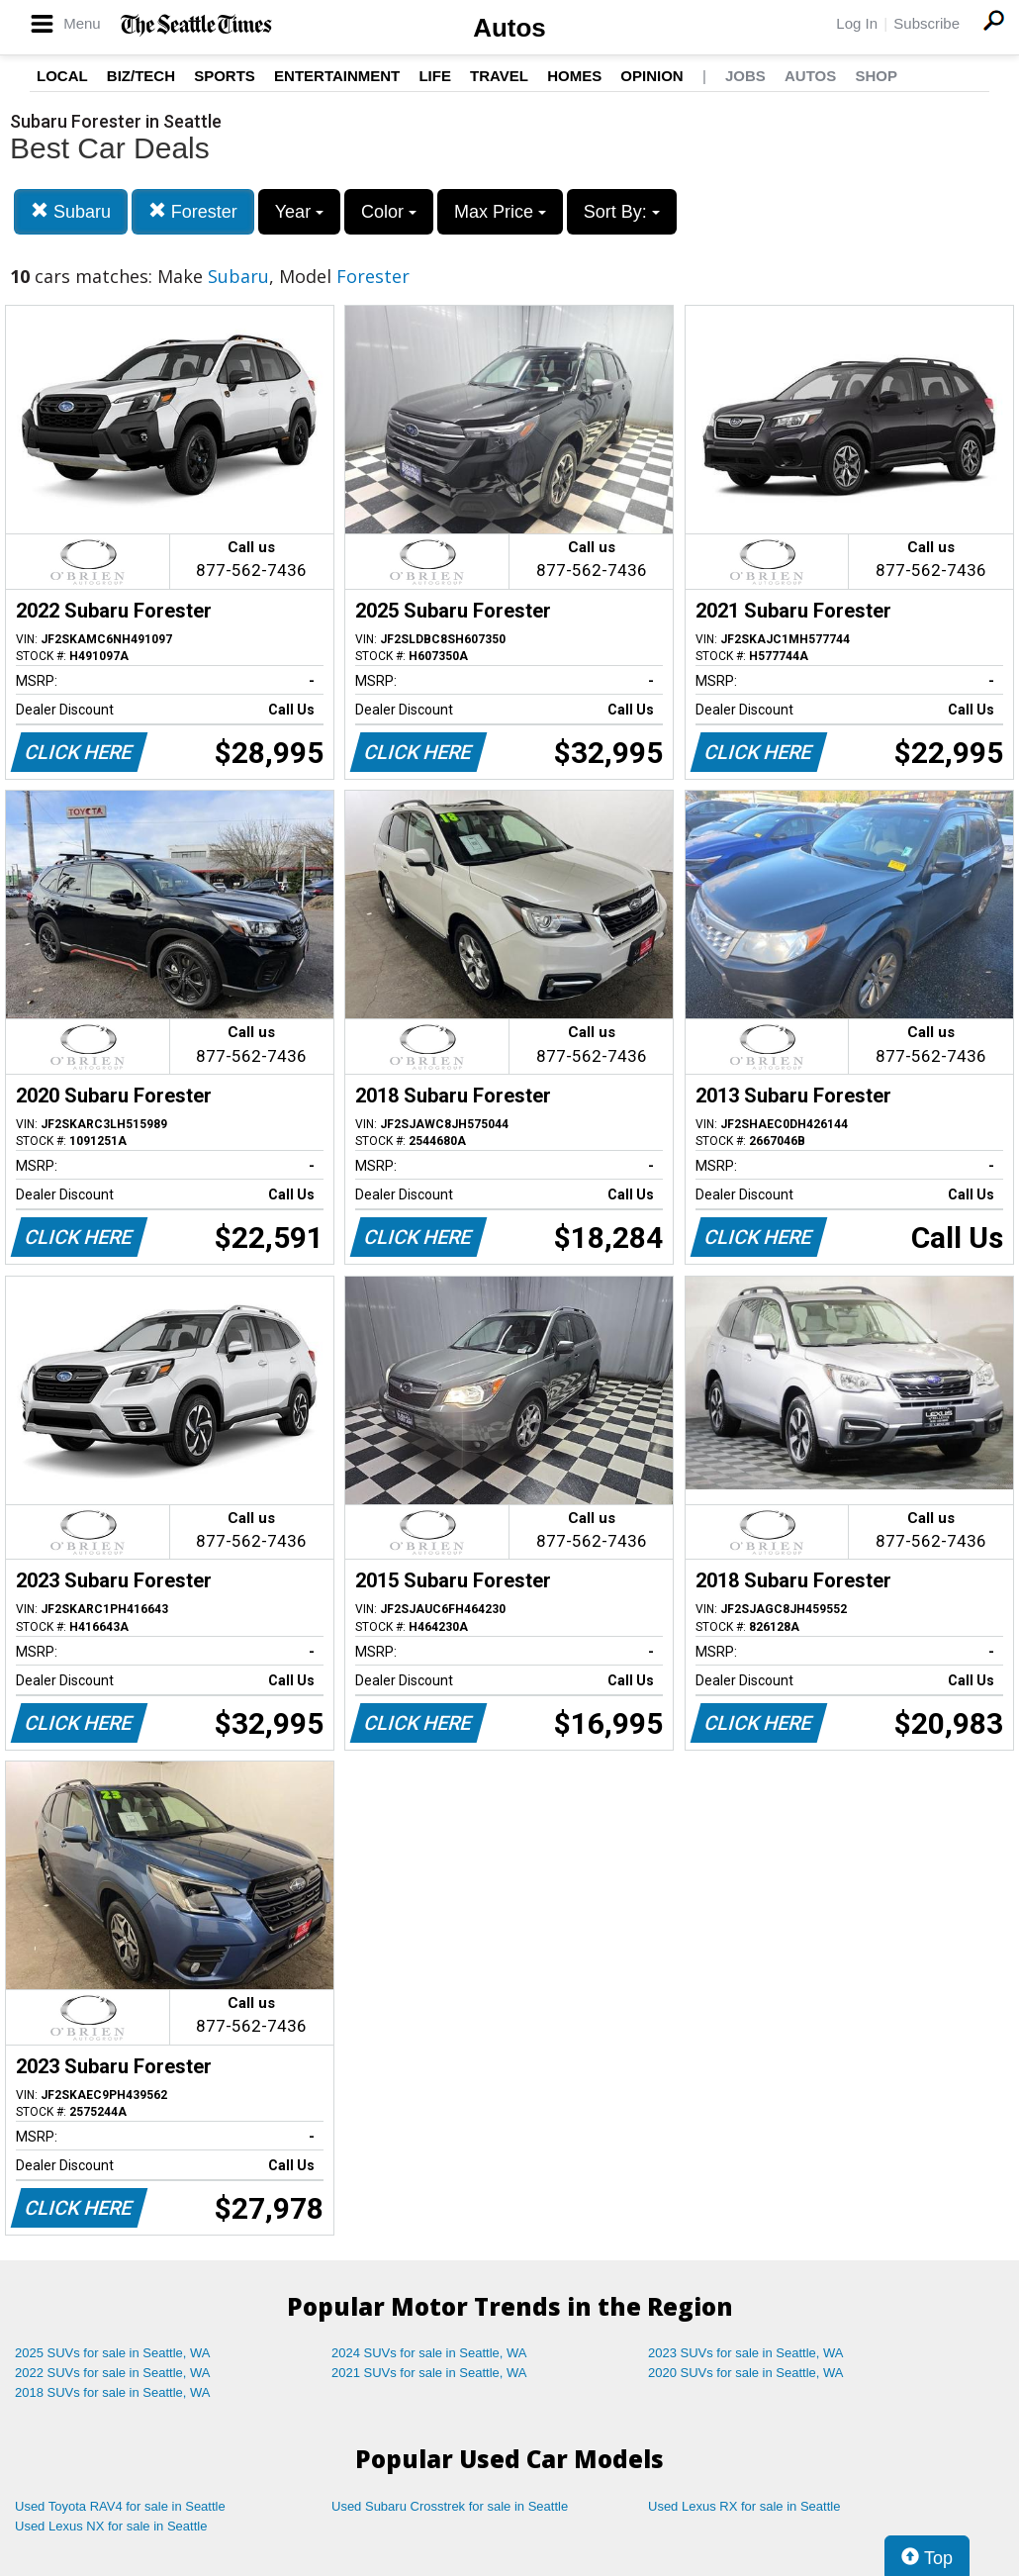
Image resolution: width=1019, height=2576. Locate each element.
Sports (224, 75)
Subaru (71, 211)
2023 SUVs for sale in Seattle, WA (746, 2352)
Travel (499, 75)
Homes (574, 75)
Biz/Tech (141, 75)
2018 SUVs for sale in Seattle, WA (113, 2392)
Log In (857, 23)
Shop (876, 75)
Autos (509, 28)
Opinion (651, 75)
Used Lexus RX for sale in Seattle (744, 2506)
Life (434, 75)
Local (62, 75)
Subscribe (926, 23)
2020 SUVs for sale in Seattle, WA (746, 2372)
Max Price (500, 212)
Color (389, 212)
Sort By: (622, 212)
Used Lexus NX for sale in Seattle (111, 2526)
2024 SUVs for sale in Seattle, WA (429, 2352)
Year (299, 212)
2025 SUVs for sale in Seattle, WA (113, 2352)
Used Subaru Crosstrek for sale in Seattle (449, 2506)
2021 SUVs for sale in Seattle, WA (429, 2372)
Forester (192, 211)
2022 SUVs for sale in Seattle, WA (113, 2372)
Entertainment (337, 75)
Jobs (745, 75)
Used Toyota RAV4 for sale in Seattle (120, 2506)
